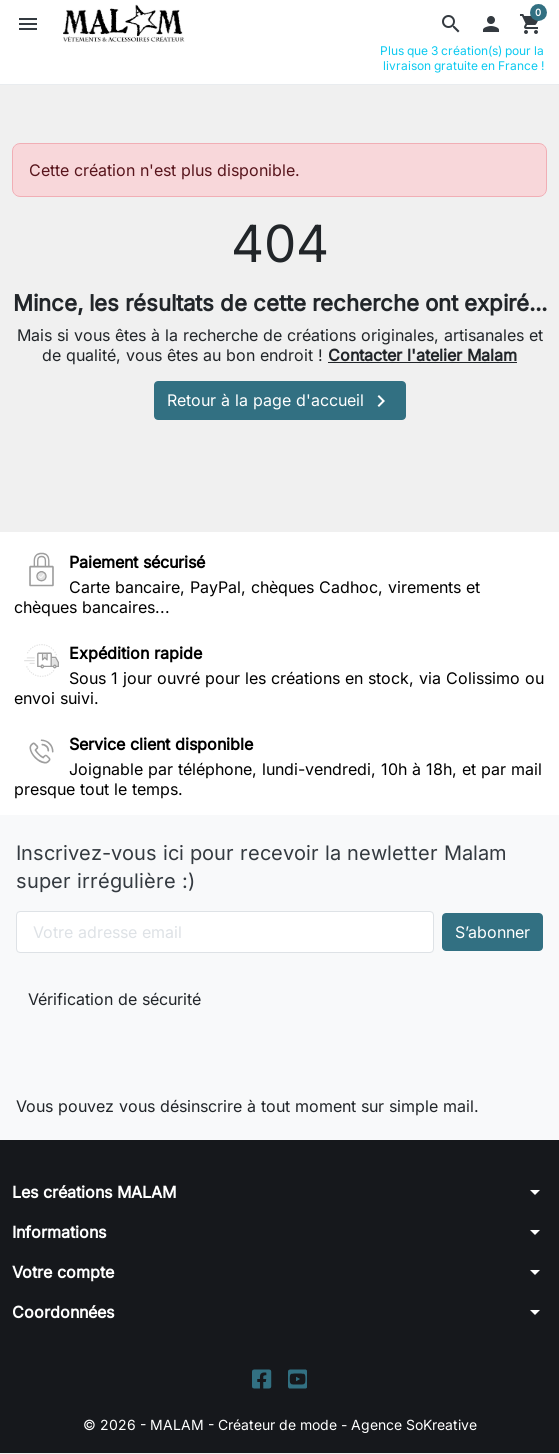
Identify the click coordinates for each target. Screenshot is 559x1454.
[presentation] (162, 1048)
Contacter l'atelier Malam (422, 355)
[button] (451, 24)
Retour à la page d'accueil (280, 401)
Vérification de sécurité (114, 999)
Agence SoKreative (414, 1424)
